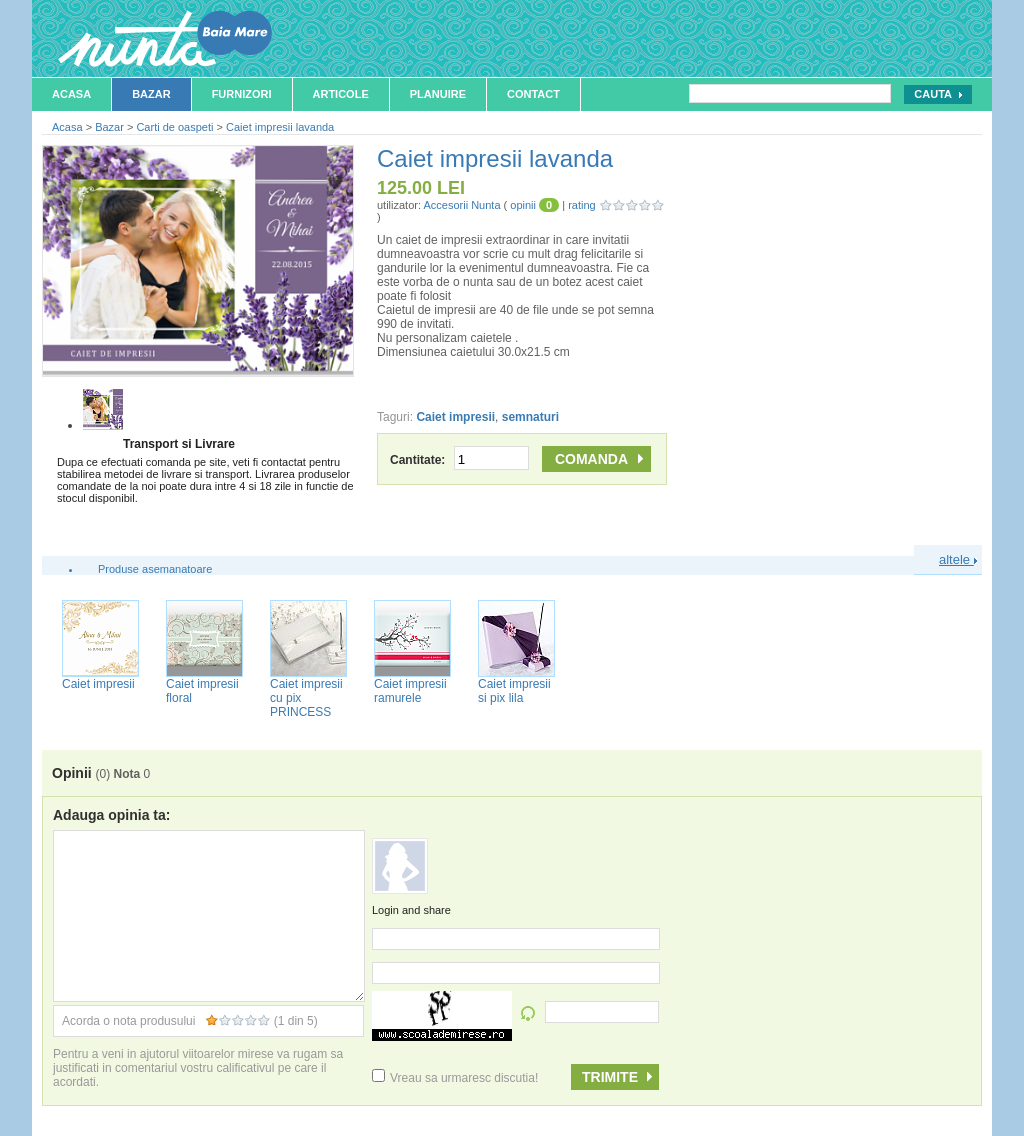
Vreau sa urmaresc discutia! (455, 1078)
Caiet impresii (455, 417)
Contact (533, 94)
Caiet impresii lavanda (280, 127)
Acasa (71, 94)
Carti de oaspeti (174, 127)
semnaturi (530, 417)
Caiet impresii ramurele (410, 691)
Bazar (151, 94)
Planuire (438, 94)
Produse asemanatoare (155, 569)
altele (958, 559)
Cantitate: (459, 460)
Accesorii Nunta (461, 205)
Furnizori (242, 94)
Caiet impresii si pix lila (514, 691)
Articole (341, 94)
